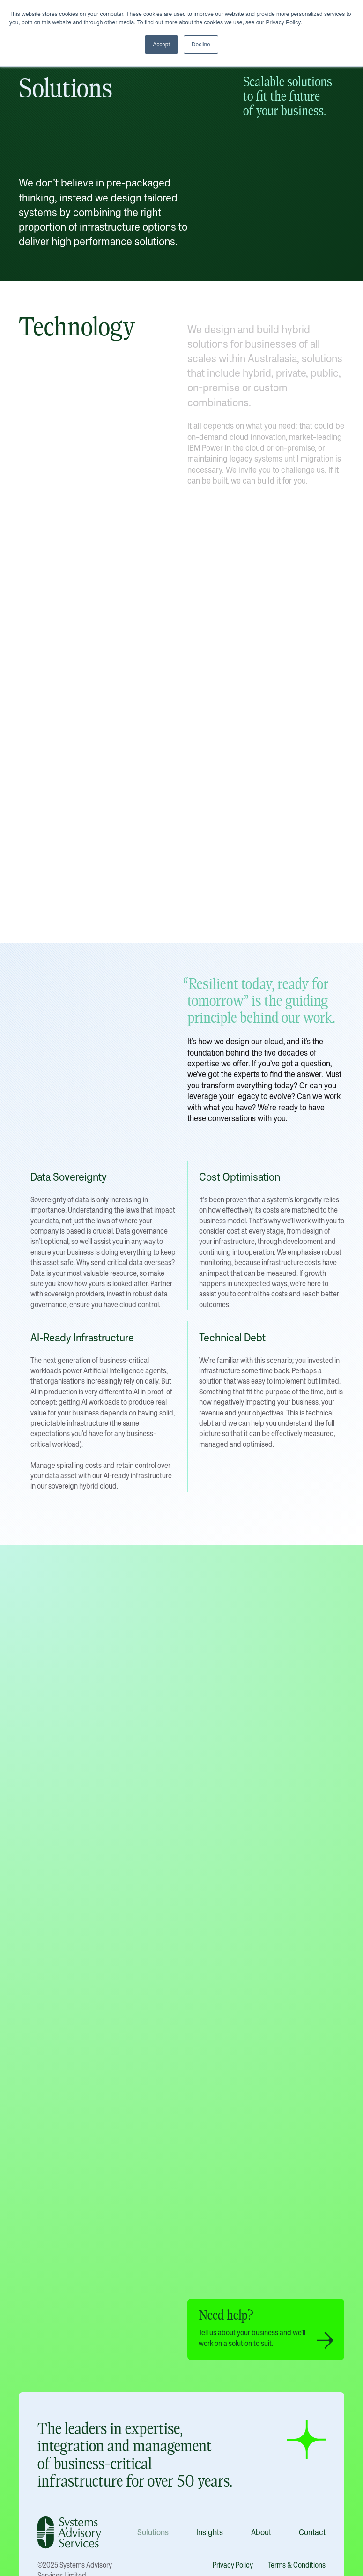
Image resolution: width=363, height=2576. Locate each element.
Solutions (153, 2532)
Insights (209, 2532)
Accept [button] (161, 44)
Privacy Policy (233, 2565)
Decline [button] (201, 44)
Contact (312, 2532)
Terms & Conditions (297, 2565)
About (261, 2532)
